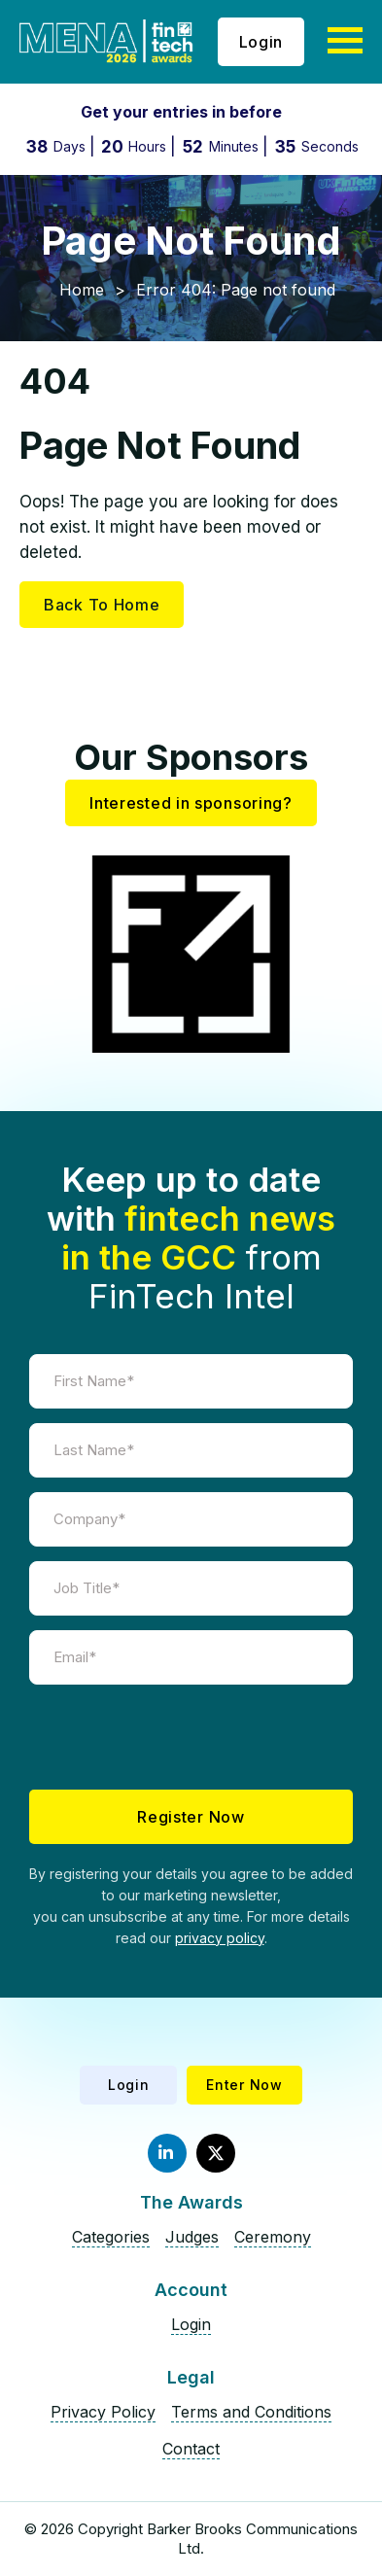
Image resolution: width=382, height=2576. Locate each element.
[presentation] (191, 1737)
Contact (191, 2448)
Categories (111, 2236)
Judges (192, 2236)
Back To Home (101, 604)
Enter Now (244, 2084)
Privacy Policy (103, 2411)
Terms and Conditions (251, 2411)
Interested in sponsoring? (191, 803)
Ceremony (272, 2236)
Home (81, 289)
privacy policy (219, 1938)
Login (261, 42)
